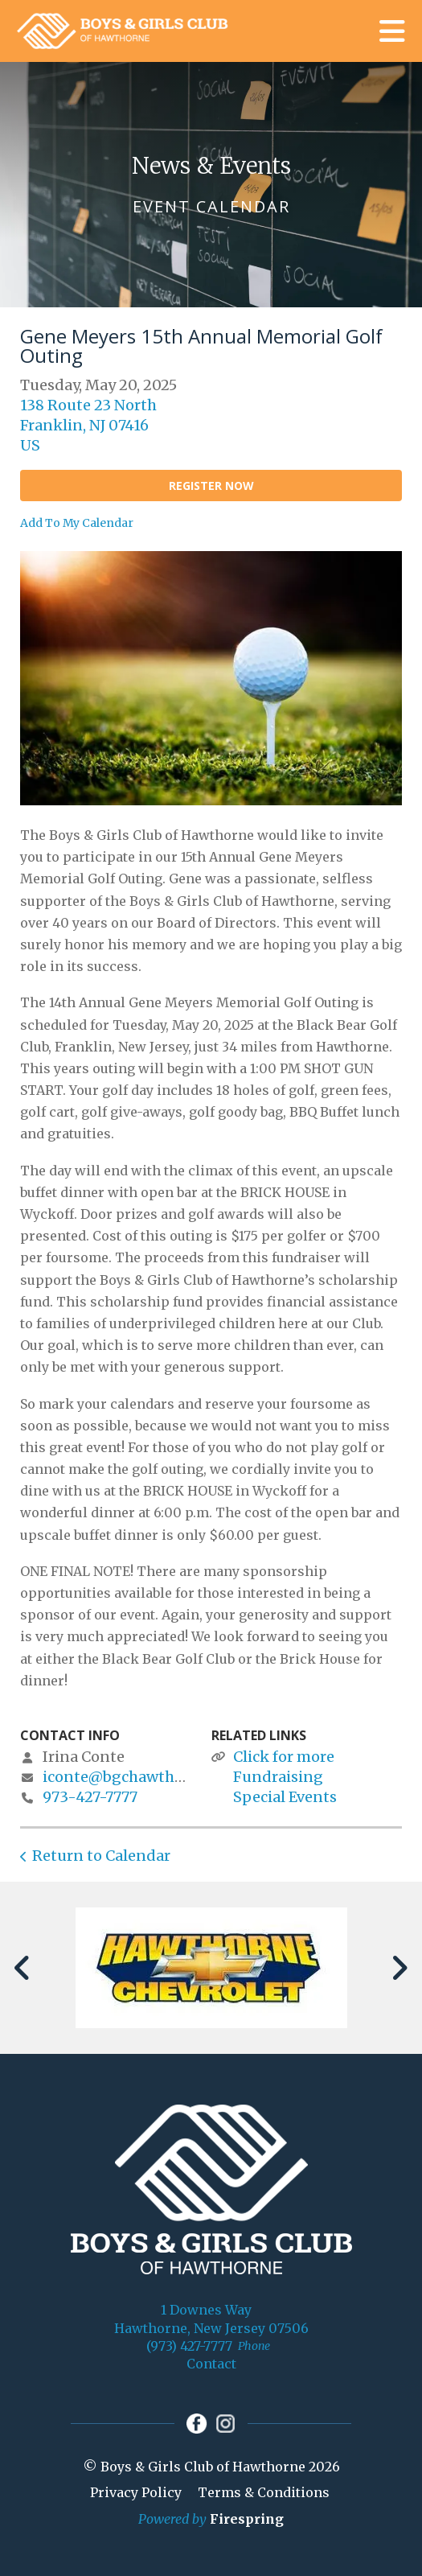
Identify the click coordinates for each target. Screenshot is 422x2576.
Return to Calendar (101, 1855)
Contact (211, 2364)
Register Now (211, 485)
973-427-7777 (90, 1797)
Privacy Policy (136, 2492)
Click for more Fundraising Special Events (285, 1776)
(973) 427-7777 (189, 2346)
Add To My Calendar (76, 523)
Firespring (247, 2519)
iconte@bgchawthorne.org (139, 1776)
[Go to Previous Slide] (23, 1968)
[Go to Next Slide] (399, 1968)
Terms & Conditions (264, 2492)
